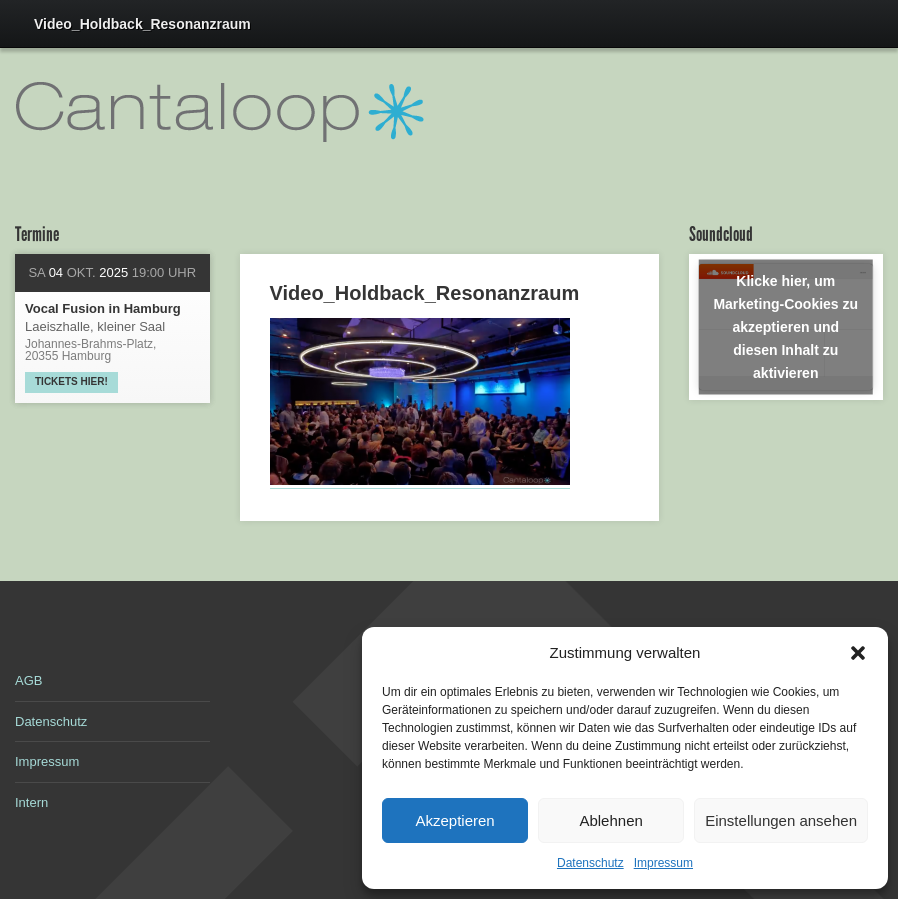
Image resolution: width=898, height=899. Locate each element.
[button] (858, 653)
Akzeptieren (454, 820)
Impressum (663, 863)
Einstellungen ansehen (781, 820)
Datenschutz (590, 863)
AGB (28, 680)
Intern (31, 802)
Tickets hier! (71, 381)
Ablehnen (610, 820)
